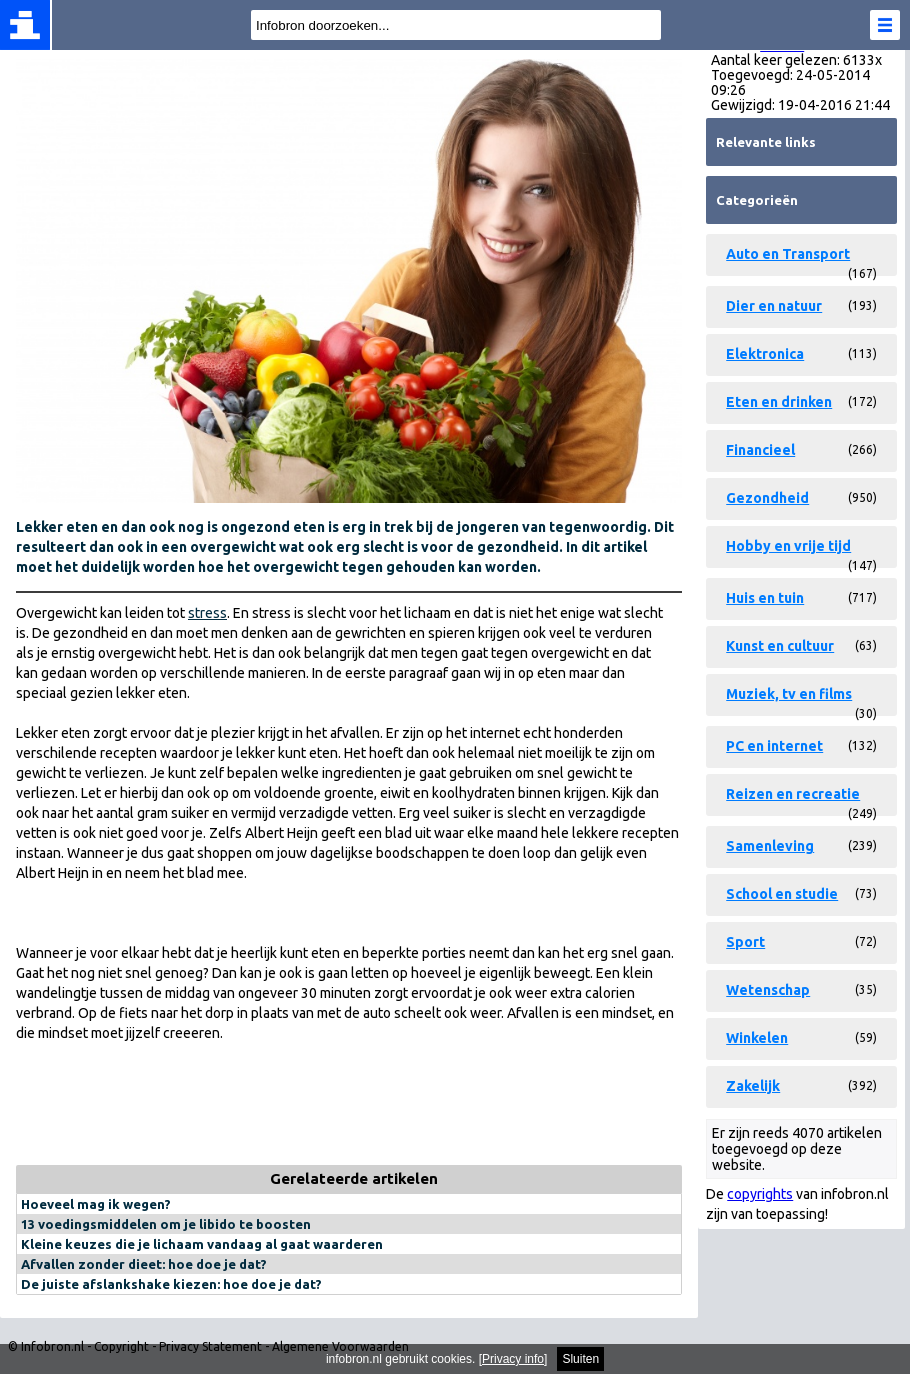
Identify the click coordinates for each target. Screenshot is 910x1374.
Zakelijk (753, 1086)
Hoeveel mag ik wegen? (96, 1204)
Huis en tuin (765, 598)
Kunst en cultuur (780, 646)
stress (207, 613)
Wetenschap (768, 990)
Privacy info (513, 1359)
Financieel (760, 450)
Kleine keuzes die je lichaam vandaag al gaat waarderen (202, 1244)
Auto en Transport (788, 254)
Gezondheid (767, 498)
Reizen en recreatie (793, 794)
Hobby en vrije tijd (788, 546)
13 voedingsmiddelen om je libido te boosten (166, 1224)
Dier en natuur (774, 306)
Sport (745, 942)
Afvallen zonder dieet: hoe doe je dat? (144, 1264)
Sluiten (580, 1359)
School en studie (782, 894)
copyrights (760, 1194)
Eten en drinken (779, 402)
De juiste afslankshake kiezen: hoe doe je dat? (171, 1284)
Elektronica (765, 354)
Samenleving (770, 846)
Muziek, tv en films (789, 694)
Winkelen (757, 1038)
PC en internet (774, 746)
